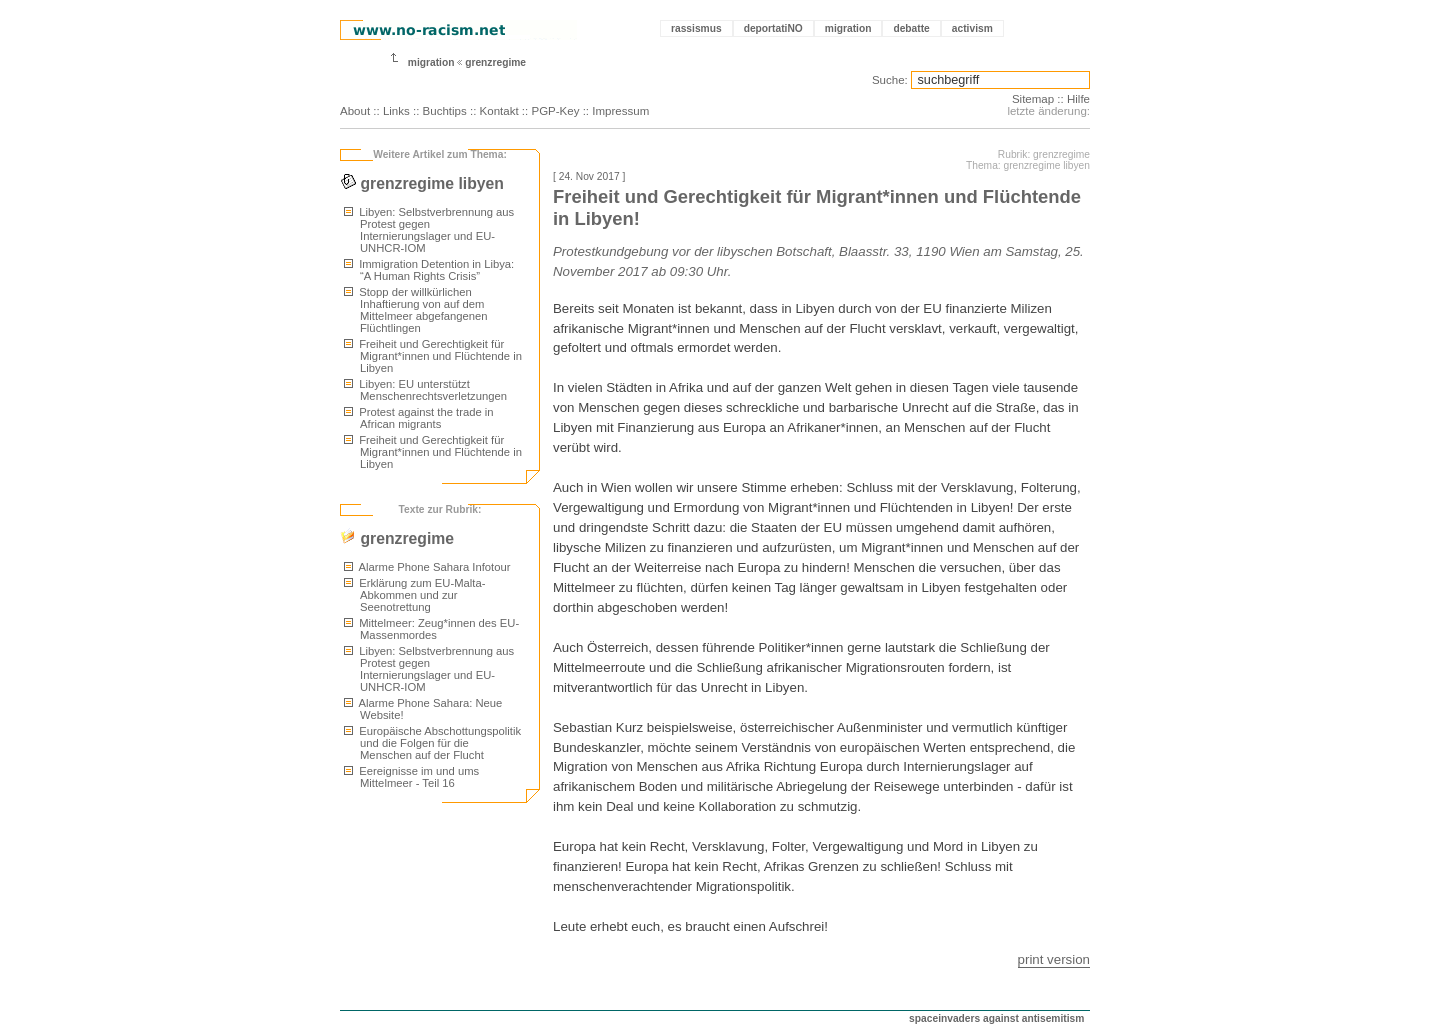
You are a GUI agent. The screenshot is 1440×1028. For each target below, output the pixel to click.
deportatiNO (773, 28)
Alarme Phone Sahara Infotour (427, 567)
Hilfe (1078, 99)
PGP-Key (555, 111)
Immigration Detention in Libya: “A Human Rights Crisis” (429, 270)
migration (848, 28)
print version (1054, 959)
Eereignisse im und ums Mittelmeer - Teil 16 (411, 777)
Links (396, 111)
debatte (911, 28)
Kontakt (499, 111)
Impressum (620, 111)
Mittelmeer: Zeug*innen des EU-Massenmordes (431, 629)
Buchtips (445, 111)
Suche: (890, 80)
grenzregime (495, 62)
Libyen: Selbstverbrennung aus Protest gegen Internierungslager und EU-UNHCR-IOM (429, 230)
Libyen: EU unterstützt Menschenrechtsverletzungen (425, 390)
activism (972, 28)
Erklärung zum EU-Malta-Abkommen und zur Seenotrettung (414, 595)
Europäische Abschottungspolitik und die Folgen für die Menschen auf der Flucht (432, 743)
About (355, 111)
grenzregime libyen (422, 183)
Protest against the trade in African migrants (419, 418)
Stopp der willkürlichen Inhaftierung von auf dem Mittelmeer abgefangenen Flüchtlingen (416, 310)
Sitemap (1033, 99)
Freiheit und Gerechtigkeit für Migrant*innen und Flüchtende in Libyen (433, 356)
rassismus (696, 28)
